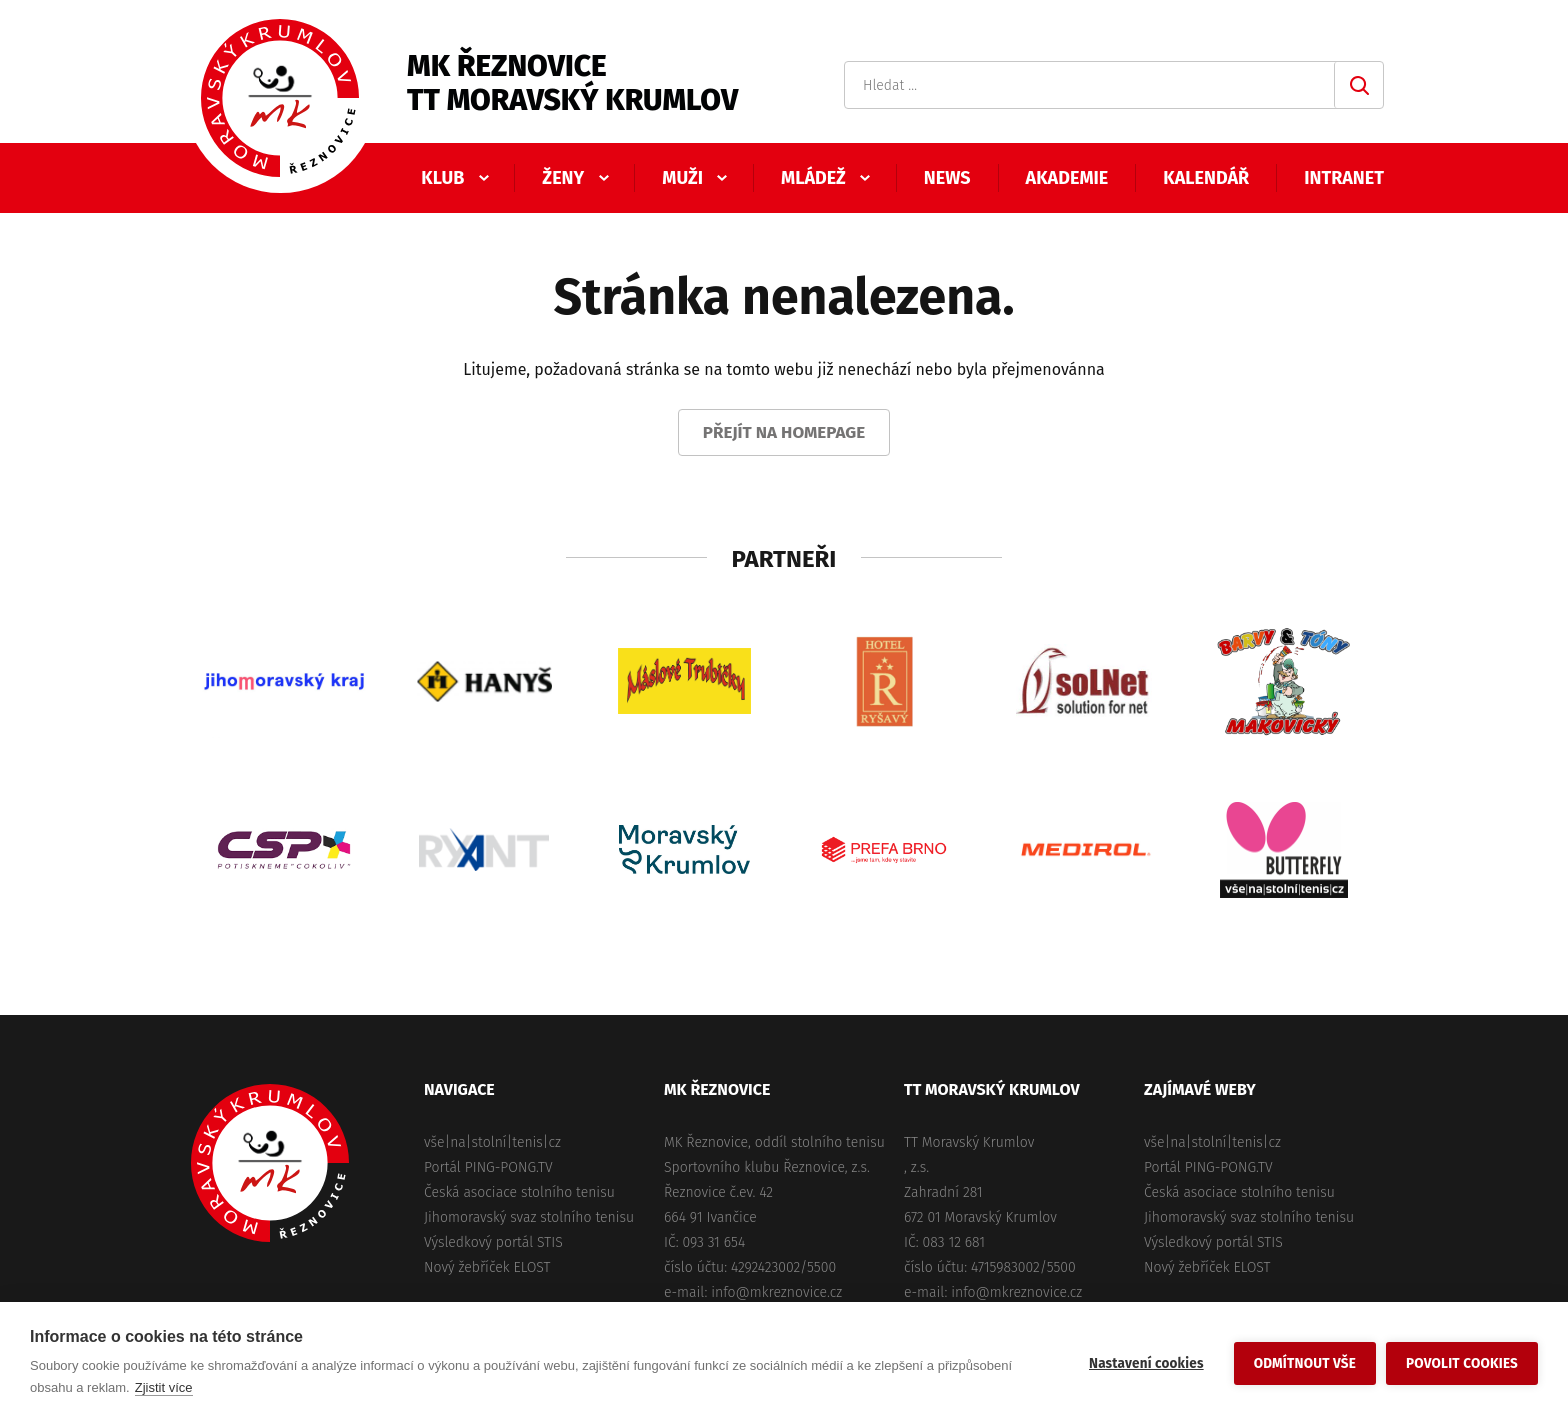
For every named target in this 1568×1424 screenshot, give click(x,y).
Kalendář (1206, 178)
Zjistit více (164, 1387)
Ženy (563, 178)
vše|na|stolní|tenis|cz (492, 1142)
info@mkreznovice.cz (776, 1292)
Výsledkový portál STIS (493, 1242)
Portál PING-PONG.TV (488, 1167)
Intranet (1344, 178)
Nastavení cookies (1146, 1363)
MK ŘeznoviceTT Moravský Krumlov (572, 83)
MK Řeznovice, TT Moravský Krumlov (270, 1163)
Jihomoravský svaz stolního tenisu (529, 1217)
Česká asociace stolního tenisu (519, 1192)
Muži (682, 178)
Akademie (1067, 178)
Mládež (813, 178)
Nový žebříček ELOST (487, 1267)
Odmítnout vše (1305, 1363)
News (947, 178)
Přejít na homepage (784, 432)
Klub (442, 178)
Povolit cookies (1462, 1363)
